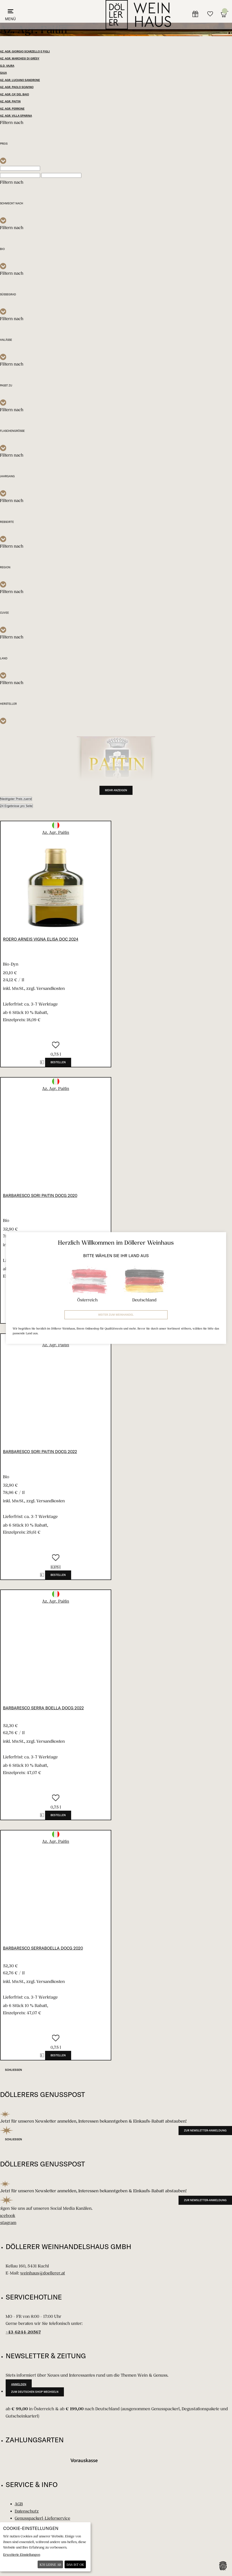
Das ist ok (75, 2564)
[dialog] (45, 2546)
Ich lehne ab (50, 2564)
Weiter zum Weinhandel (116, 1314)
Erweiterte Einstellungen (21, 2554)
